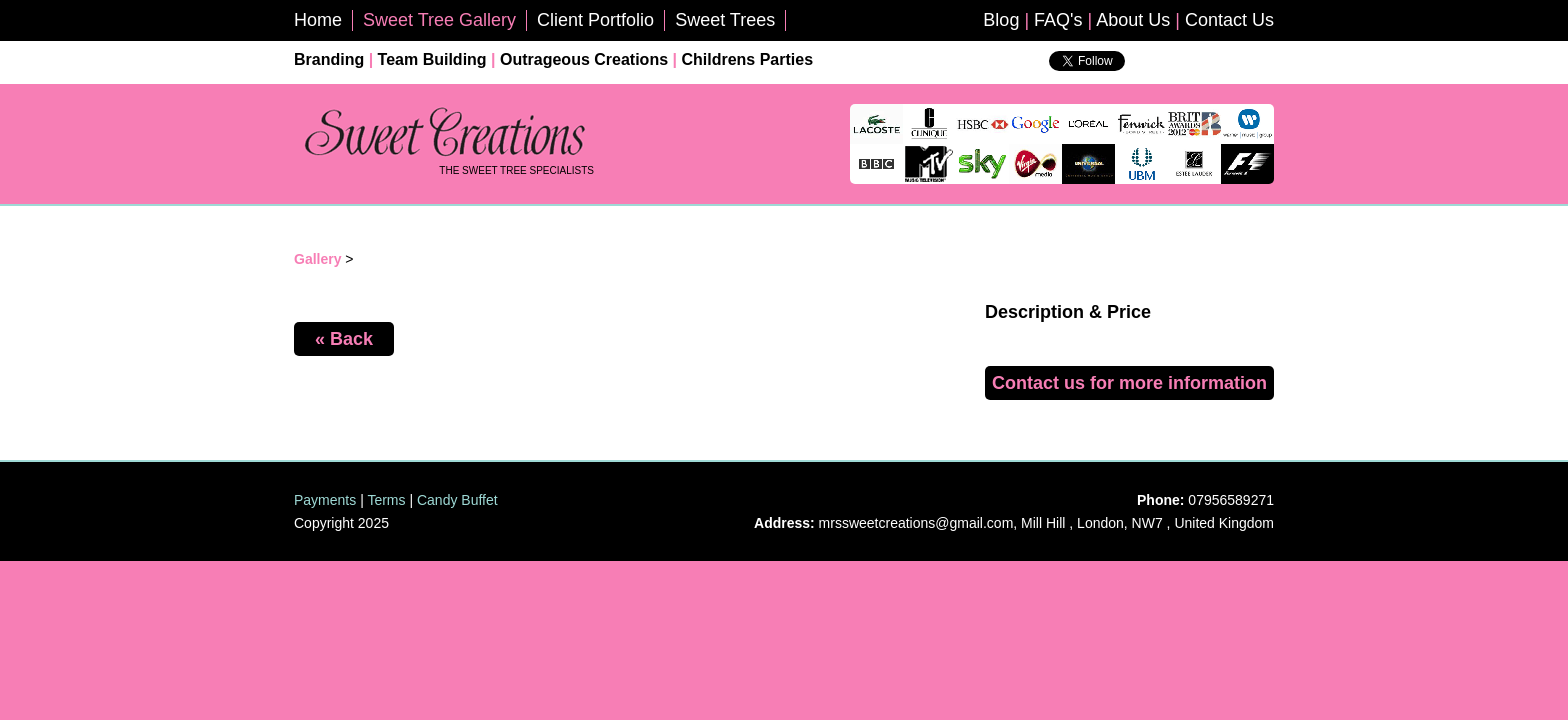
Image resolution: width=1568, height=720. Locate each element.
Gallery (317, 259)
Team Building (432, 59)
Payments (325, 500)
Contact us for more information (1129, 383)
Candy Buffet (457, 500)
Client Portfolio (595, 20)
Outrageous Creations (584, 59)
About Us (1133, 20)
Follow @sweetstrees (1199, 67)
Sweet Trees (725, 20)
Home (318, 20)
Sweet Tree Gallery (439, 20)
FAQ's (1058, 20)
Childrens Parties (747, 59)
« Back (344, 339)
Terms (386, 500)
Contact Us (1229, 20)
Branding (329, 59)
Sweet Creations (444, 133)
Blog (1001, 20)
